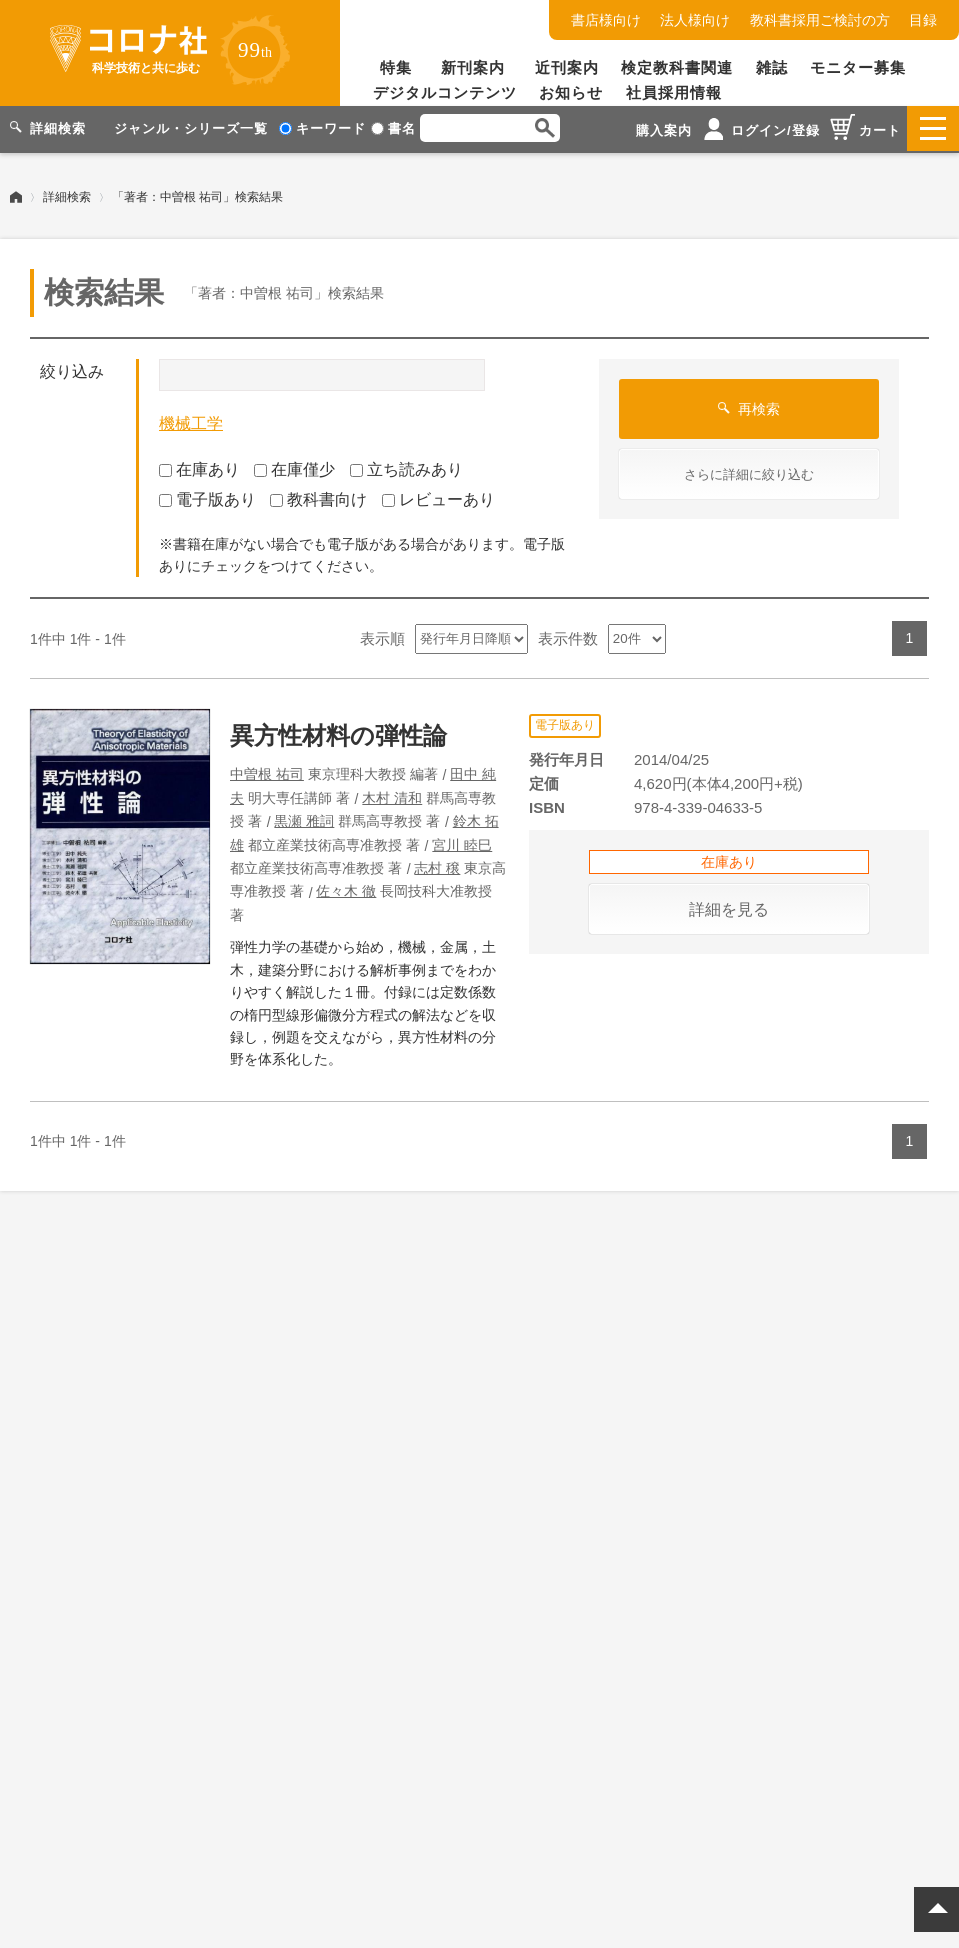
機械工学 (191, 421)
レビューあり (438, 497)
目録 (923, 20)
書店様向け (606, 20)
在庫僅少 (294, 466)
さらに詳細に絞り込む (749, 472)
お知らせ (571, 92)
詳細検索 (67, 195)
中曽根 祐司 (267, 772)
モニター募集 (858, 67)
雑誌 (772, 67)
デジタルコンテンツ (445, 92)
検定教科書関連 (677, 67)
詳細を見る (729, 907)
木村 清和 (392, 795)
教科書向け (318, 497)
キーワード (322, 128)
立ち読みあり (406, 466)
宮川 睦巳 (462, 842)
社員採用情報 (674, 92)
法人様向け (695, 20)
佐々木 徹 (346, 889)
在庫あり (199, 466)
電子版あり (207, 497)
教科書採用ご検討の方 (820, 20)
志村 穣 (437, 866)
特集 (396, 67)
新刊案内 (473, 67)
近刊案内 (567, 67)
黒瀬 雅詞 (304, 819)
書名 (393, 128)
